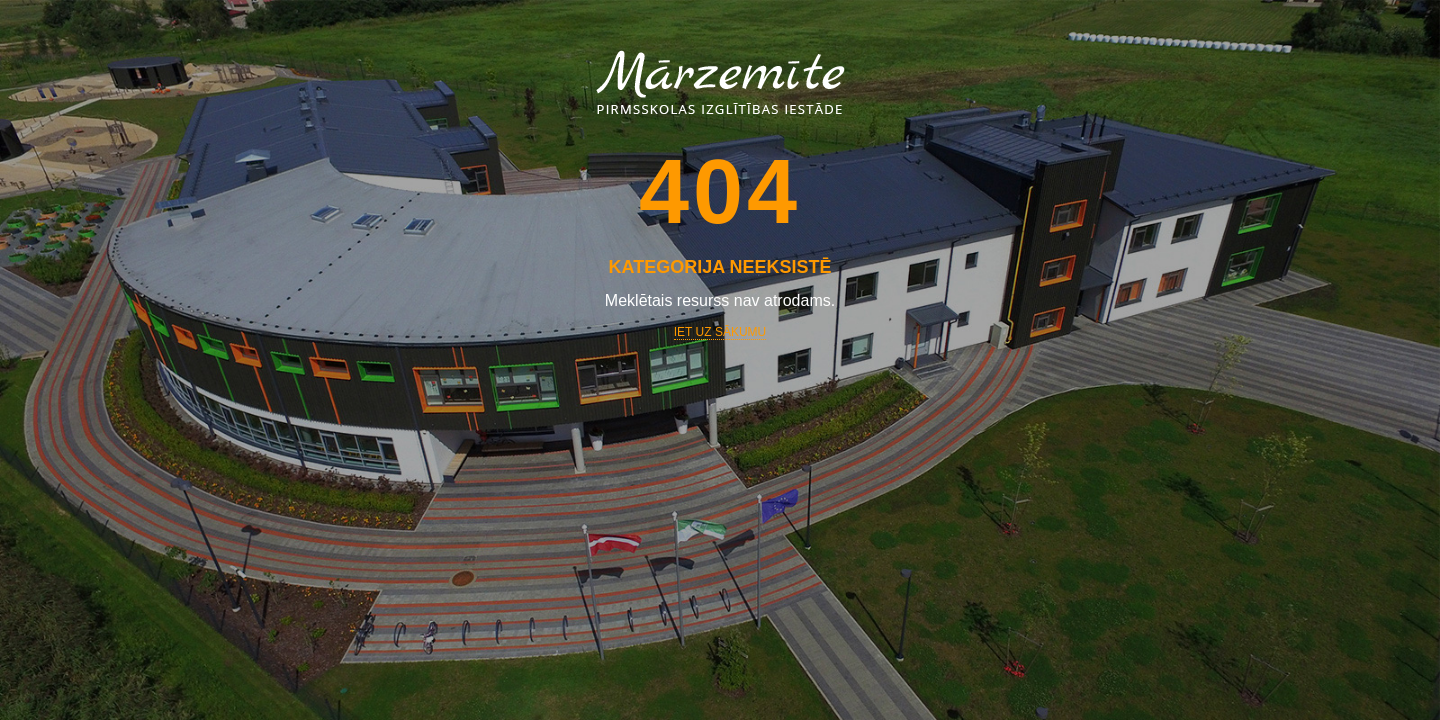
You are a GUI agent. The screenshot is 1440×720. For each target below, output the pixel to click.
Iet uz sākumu (720, 332)
